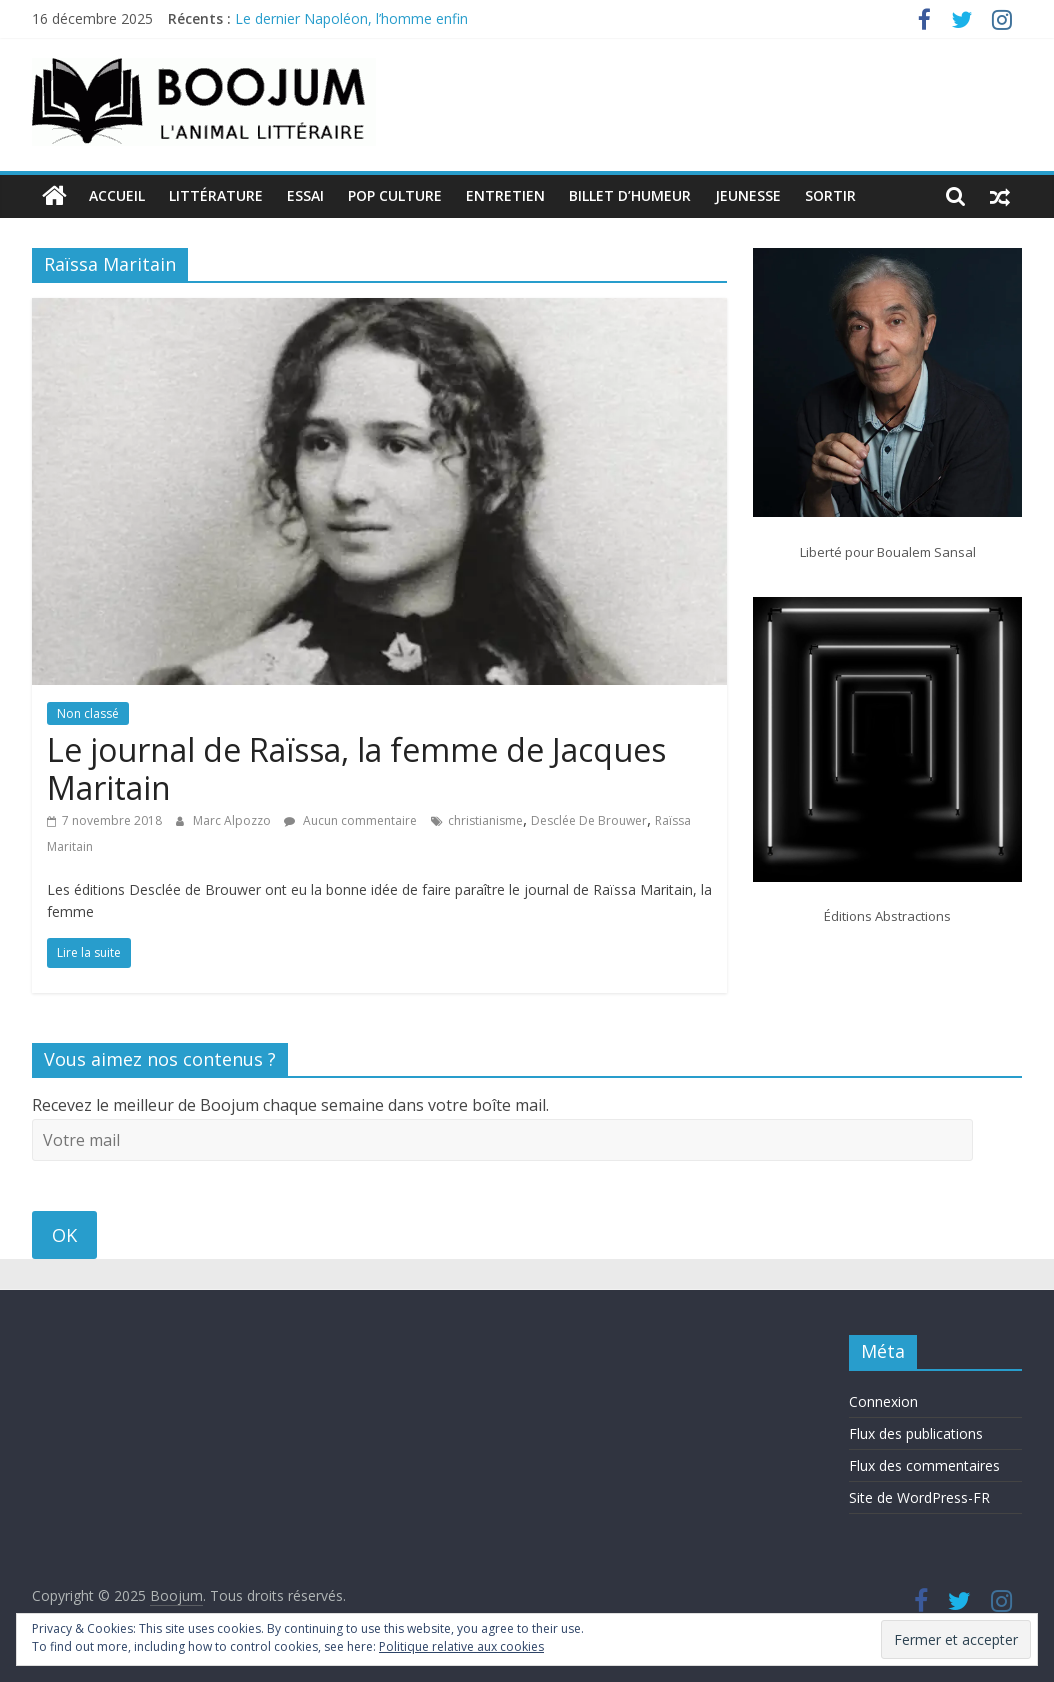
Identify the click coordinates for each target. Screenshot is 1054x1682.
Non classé (88, 713)
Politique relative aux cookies (461, 1646)
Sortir (830, 195)
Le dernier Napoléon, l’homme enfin (351, 18)
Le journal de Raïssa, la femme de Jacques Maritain (356, 768)
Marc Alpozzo (233, 820)
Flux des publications (916, 1433)
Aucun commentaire (350, 820)
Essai (305, 195)
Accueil (117, 195)
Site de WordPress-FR (919, 1497)
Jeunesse (748, 195)
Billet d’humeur (630, 195)
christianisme (485, 820)
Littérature (216, 195)
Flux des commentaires (924, 1465)
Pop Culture (395, 195)
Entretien (505, 195)
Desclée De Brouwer (589, 820)
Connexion (883, 1401)
